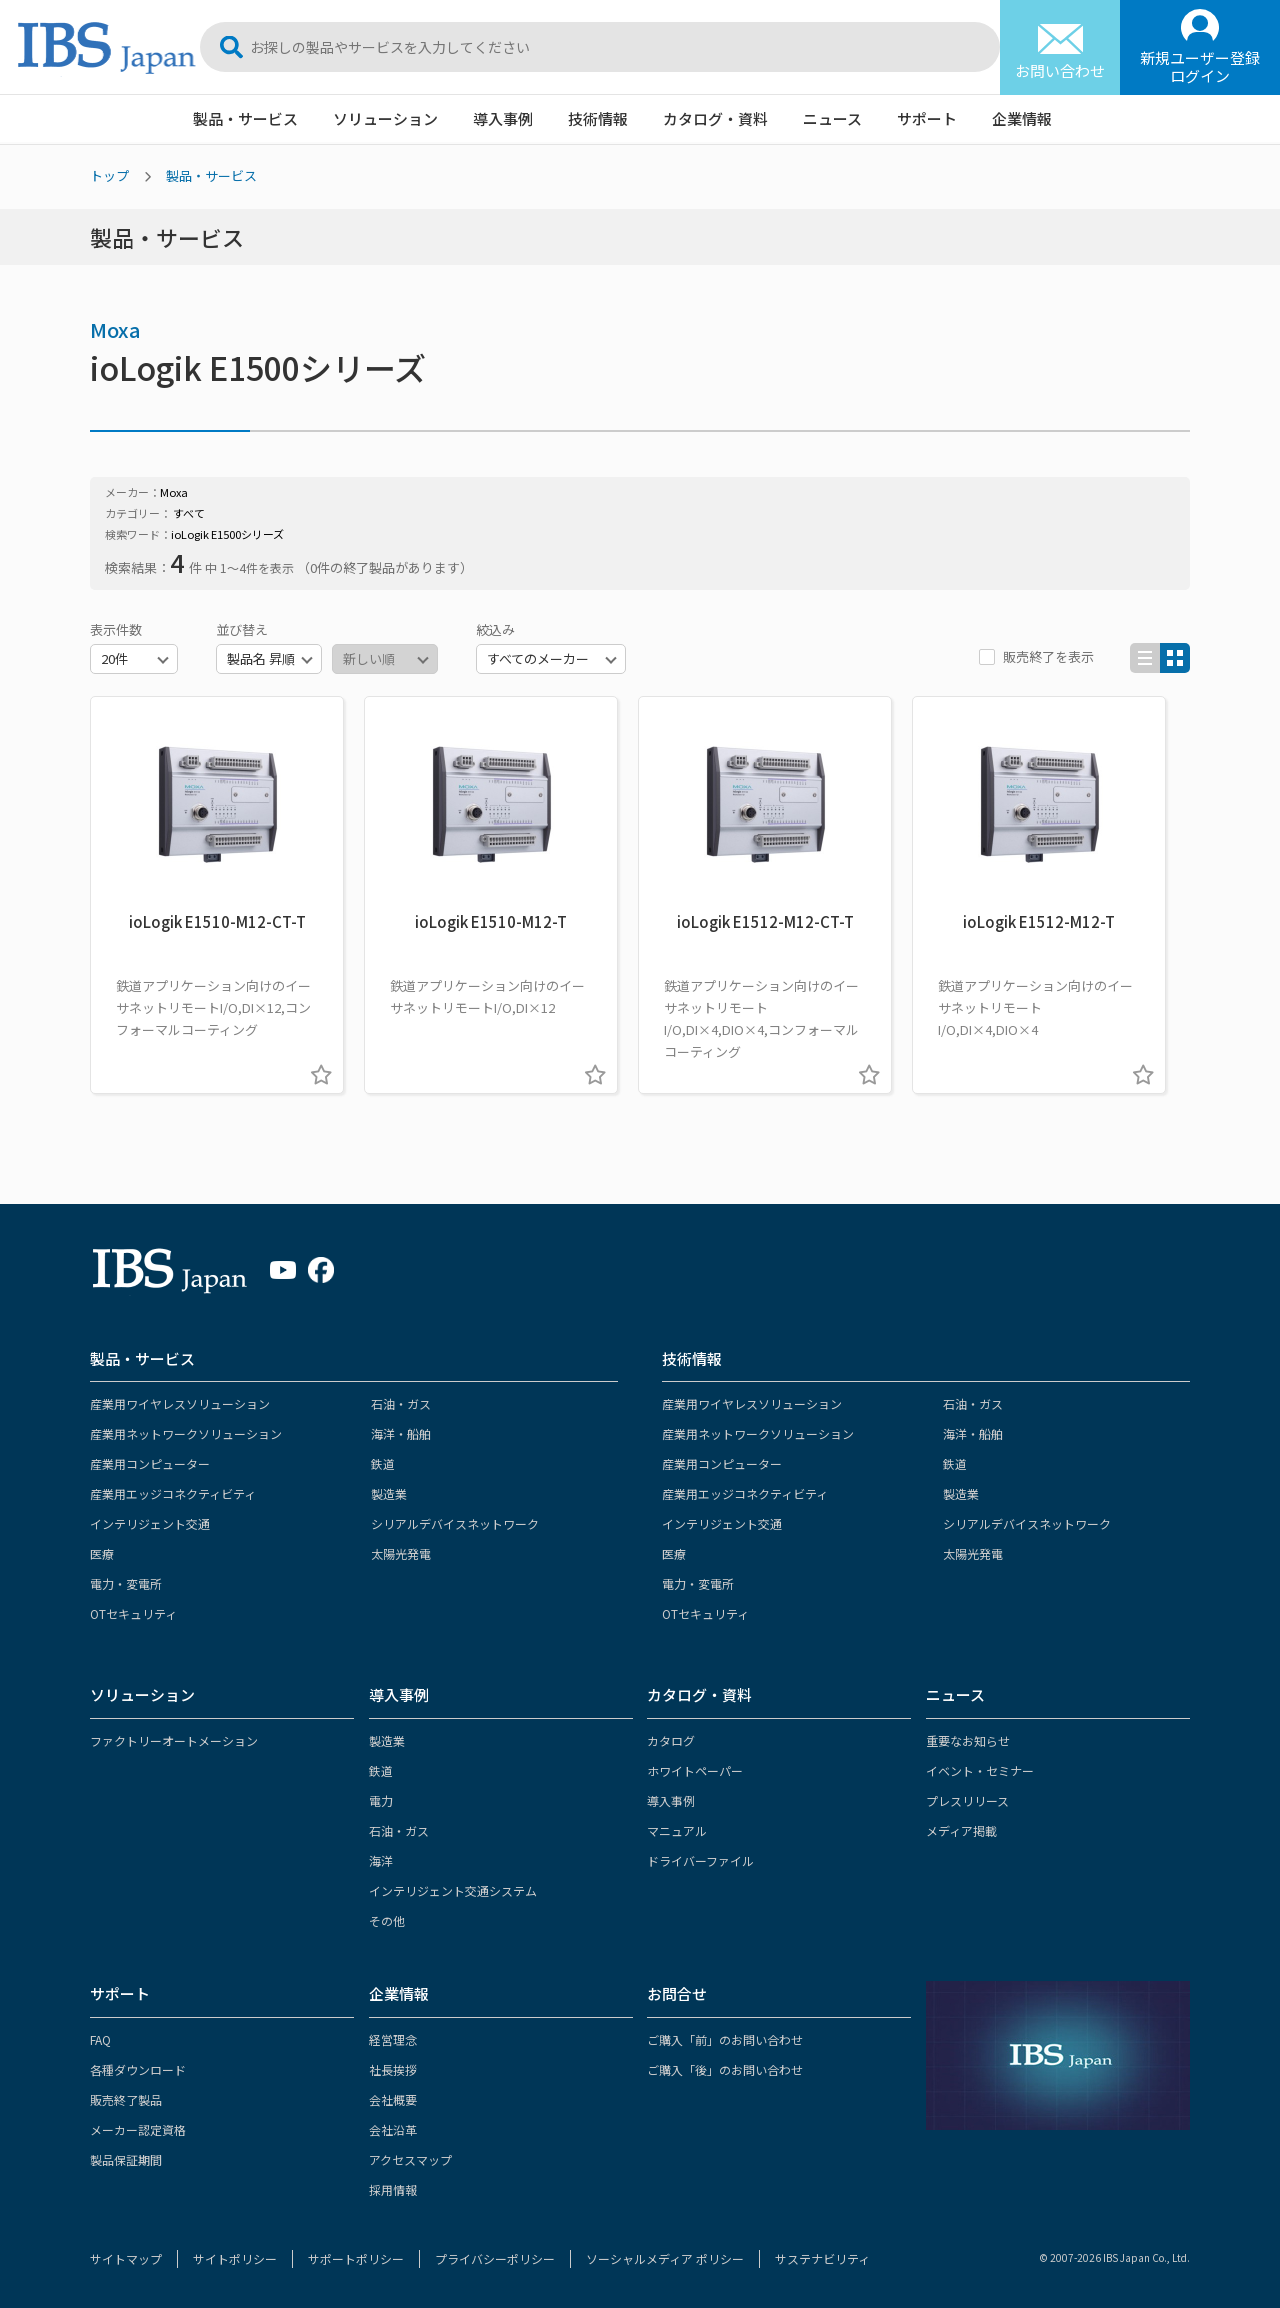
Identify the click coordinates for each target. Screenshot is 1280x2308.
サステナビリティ (822, 2258)
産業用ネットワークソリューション (186, 1433)
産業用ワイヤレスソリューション (180, 1403)
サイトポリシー (235, 2258)
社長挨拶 (393, 2069)
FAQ (100, 2039)
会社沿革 (393, 2129)
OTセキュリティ (133, 1613)
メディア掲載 (961, 1830)
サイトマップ (126, 2258)
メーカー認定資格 (138, 2129)
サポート (927, 118)
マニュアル (677, 1830)
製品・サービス (245, 118)
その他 (387, 1920)
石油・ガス (401, 1403)
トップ (109, 175)
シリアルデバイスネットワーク (455, 1523)
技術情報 (598, 118)
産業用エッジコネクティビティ (173, 1493)
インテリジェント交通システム (453, 1890)
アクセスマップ (410, 2159)
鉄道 (383, 1463)
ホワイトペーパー (695, 1770)
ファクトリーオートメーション (174, 1740)
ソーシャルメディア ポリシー (665, 2258)
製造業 (389, 1493)
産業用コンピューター (150, 1463)
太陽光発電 (401, 1553)
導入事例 (503, 118)
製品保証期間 (126, 2159)
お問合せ (677, 1993)
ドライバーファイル (700, 1860)
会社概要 (393, 2099)
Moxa (115, 329)
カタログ (671, 1740)
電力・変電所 (126, 1583)
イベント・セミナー (980, 1770)
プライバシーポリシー (495, 2258)
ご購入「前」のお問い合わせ (725, 2039)
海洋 (381, 1860)
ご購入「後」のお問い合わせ (725, 2069)
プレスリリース (967, 1800)
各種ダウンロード (138, 2069)
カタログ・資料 (715, 118)
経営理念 (393, 2039)
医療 (102, 1553)
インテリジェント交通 (150, 1523)
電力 (381, 1800)
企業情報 (1022, 118)
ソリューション (385, 118)
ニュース (832, 118)
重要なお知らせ (968, 1740)
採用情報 (393, 2189)
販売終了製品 (126, 2099)
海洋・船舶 (401, 1433)
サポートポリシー (356, 2258)
